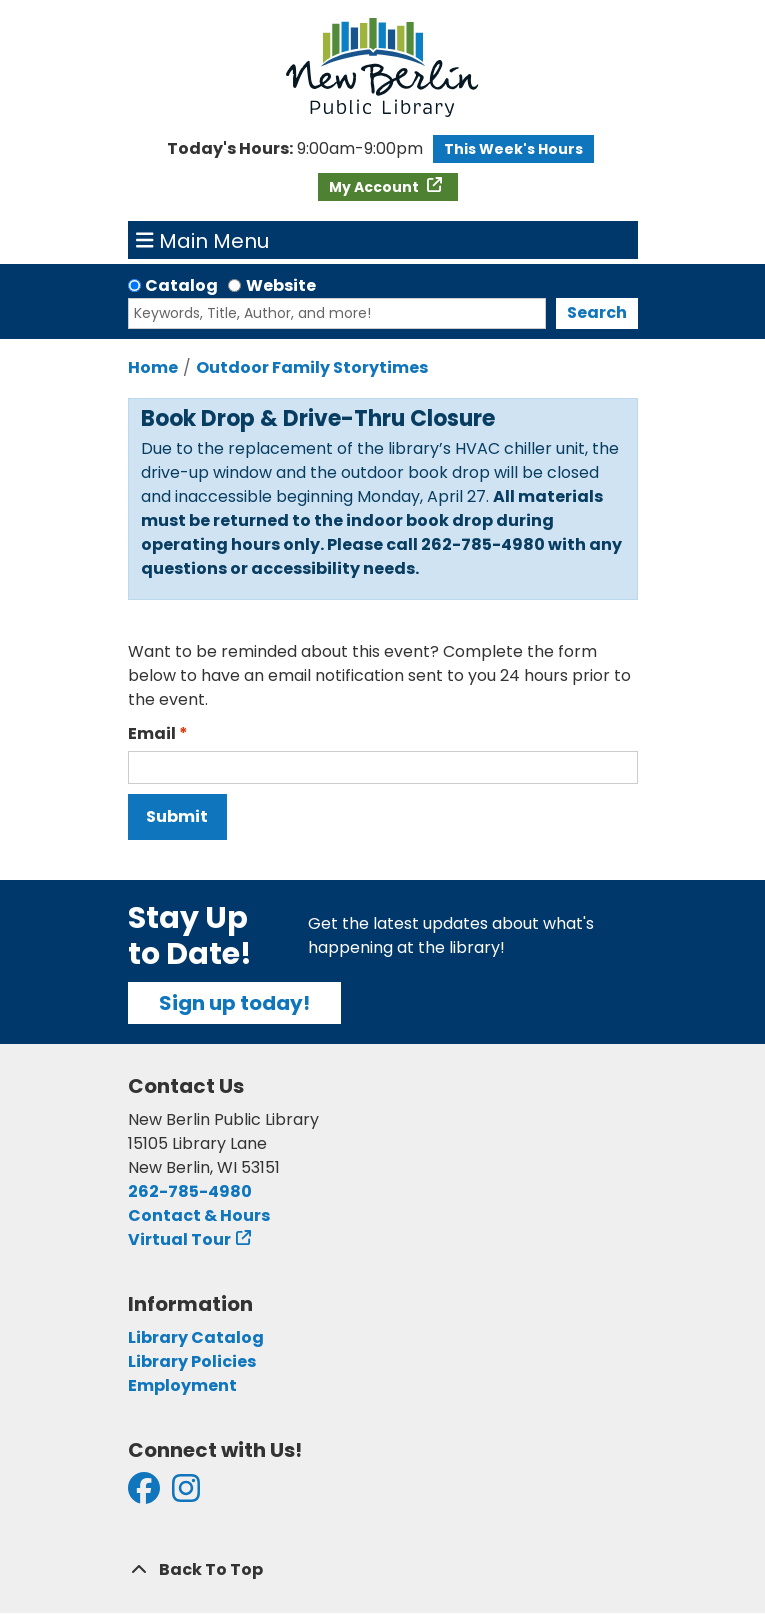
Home (153, 367)
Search (597, 312)
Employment (182, 1385)
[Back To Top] (383, 1570)
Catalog (181, 285)
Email (152, 733)
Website (281, 285)
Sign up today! (234, 1003)
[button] (295, 149)
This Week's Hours (513, 149)
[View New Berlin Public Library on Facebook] (144, 1494)
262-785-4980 (190, 1191)
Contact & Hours (199, 1215)
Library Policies (192, 1361)
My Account (375, 187)
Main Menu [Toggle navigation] (202, 240)
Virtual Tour (179, 1239)
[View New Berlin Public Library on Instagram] (186, 1494)
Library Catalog (196, 1337)
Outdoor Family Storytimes (312, 367)
